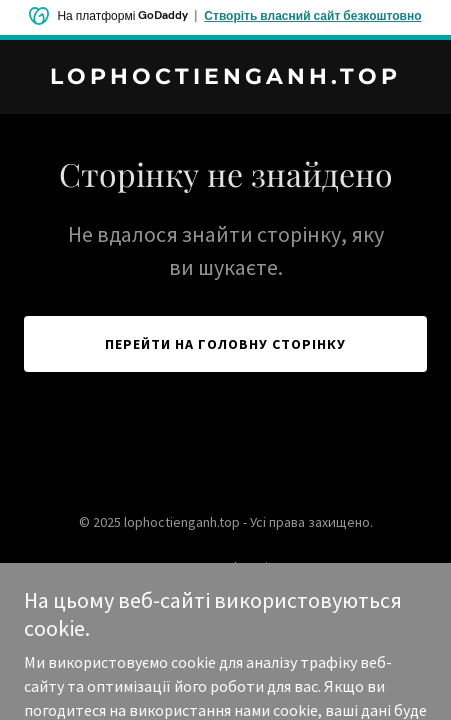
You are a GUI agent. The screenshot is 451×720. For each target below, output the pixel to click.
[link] (225, 78)
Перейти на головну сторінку (225, 344)
